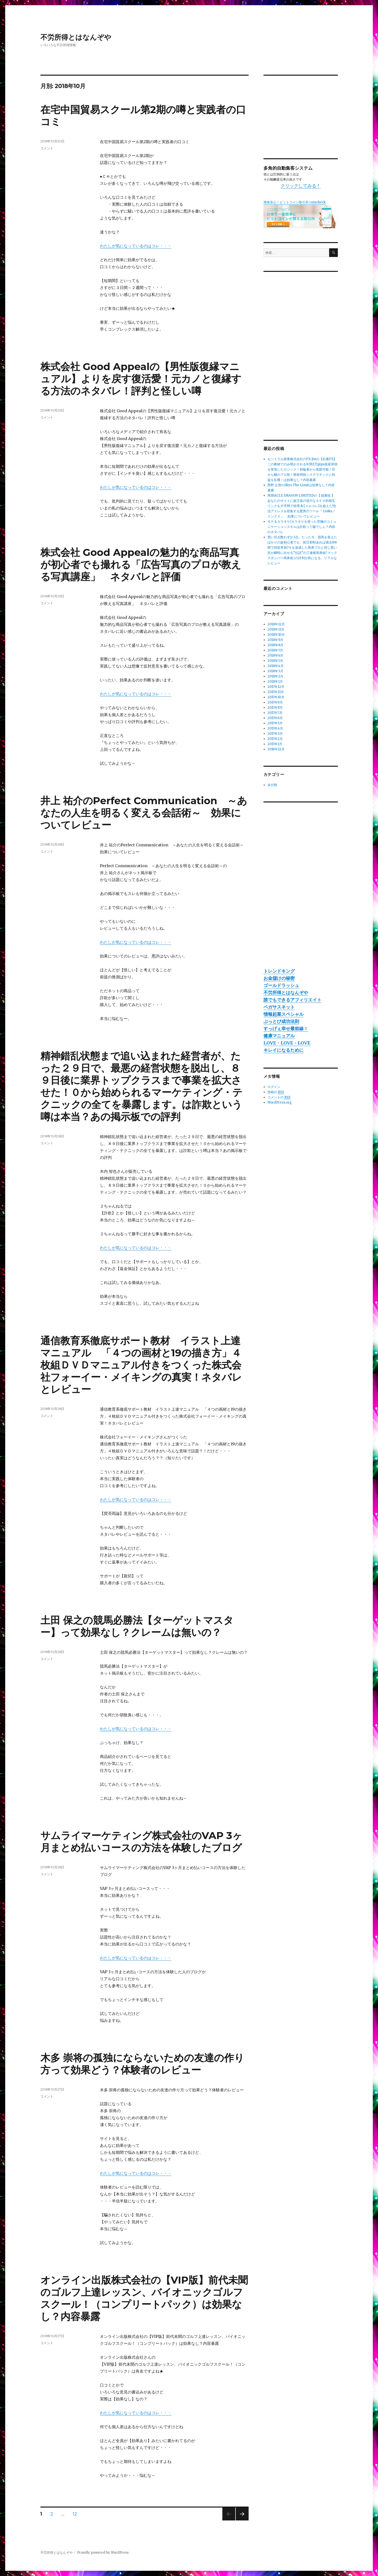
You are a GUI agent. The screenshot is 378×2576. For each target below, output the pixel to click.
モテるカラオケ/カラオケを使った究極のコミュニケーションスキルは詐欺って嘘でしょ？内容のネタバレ (301, 526)
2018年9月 (275, 640)
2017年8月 (275, 707)
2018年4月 (275, 666)
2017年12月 (275, 687)
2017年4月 (275, 728)
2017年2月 (275, 739)
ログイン (273, 1087)
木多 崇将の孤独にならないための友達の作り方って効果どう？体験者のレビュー (142, 2064)
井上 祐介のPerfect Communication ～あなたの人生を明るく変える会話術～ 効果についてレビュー (143, 813)
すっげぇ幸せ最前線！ (285, 1028)
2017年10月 (275, 697)
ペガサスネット (279, 1007)
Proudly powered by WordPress (103, 2552)
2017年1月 (274, 744)
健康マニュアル (279, 1036)
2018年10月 (276, 635)
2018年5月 (275, 661)
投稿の (275, 1092)
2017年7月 (275, 713)
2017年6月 (275, 718)
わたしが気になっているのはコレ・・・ (135, 245)
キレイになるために (283, 1050)
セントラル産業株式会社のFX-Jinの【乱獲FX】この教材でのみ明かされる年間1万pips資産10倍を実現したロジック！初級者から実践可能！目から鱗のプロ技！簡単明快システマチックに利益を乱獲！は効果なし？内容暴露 (302, 469)
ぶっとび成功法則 (281, 1021)
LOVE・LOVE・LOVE (286, 1043)
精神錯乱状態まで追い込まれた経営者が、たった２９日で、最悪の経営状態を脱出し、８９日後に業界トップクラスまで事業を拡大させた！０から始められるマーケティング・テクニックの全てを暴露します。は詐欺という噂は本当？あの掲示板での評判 (141, 1086)
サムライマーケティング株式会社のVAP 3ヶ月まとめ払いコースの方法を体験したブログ (141, 1841)
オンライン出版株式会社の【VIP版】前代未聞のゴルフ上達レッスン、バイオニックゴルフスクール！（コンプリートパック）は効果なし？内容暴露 (144, 2298)
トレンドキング (279, 971)
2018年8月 (275, 645)
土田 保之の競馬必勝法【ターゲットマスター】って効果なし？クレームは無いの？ (136, 1626)
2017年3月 (275, 733)
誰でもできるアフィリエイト (292, 1000)
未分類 (272, 785)
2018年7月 (275, 650)
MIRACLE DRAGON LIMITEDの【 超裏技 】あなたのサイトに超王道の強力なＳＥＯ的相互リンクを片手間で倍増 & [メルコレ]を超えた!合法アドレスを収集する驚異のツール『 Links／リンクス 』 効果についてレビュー (301, 505)
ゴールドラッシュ (281, 985)
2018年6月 (275, 655)
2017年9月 (275, 702)
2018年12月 (276, 624)
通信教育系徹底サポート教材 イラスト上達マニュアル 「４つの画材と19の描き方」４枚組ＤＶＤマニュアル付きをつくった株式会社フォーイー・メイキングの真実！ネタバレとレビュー (141, 1365)
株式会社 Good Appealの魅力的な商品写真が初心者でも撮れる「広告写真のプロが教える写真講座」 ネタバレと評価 (140, 564)
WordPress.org (279, 1102)
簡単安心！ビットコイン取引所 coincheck (294, 202)
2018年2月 (275, 676)
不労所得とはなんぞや (75, 37)
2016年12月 (276, 749)
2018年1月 (275, 681)
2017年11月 (275, 692)
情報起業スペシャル (283, 1014)
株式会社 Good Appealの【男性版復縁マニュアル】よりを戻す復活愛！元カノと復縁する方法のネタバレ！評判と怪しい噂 (140, 378)
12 (74, 2514)
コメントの (279, 1097)
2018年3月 (275, 671)
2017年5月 (275, 723)
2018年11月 (275, 629)
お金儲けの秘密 (279, 978)
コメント (46, 148)
